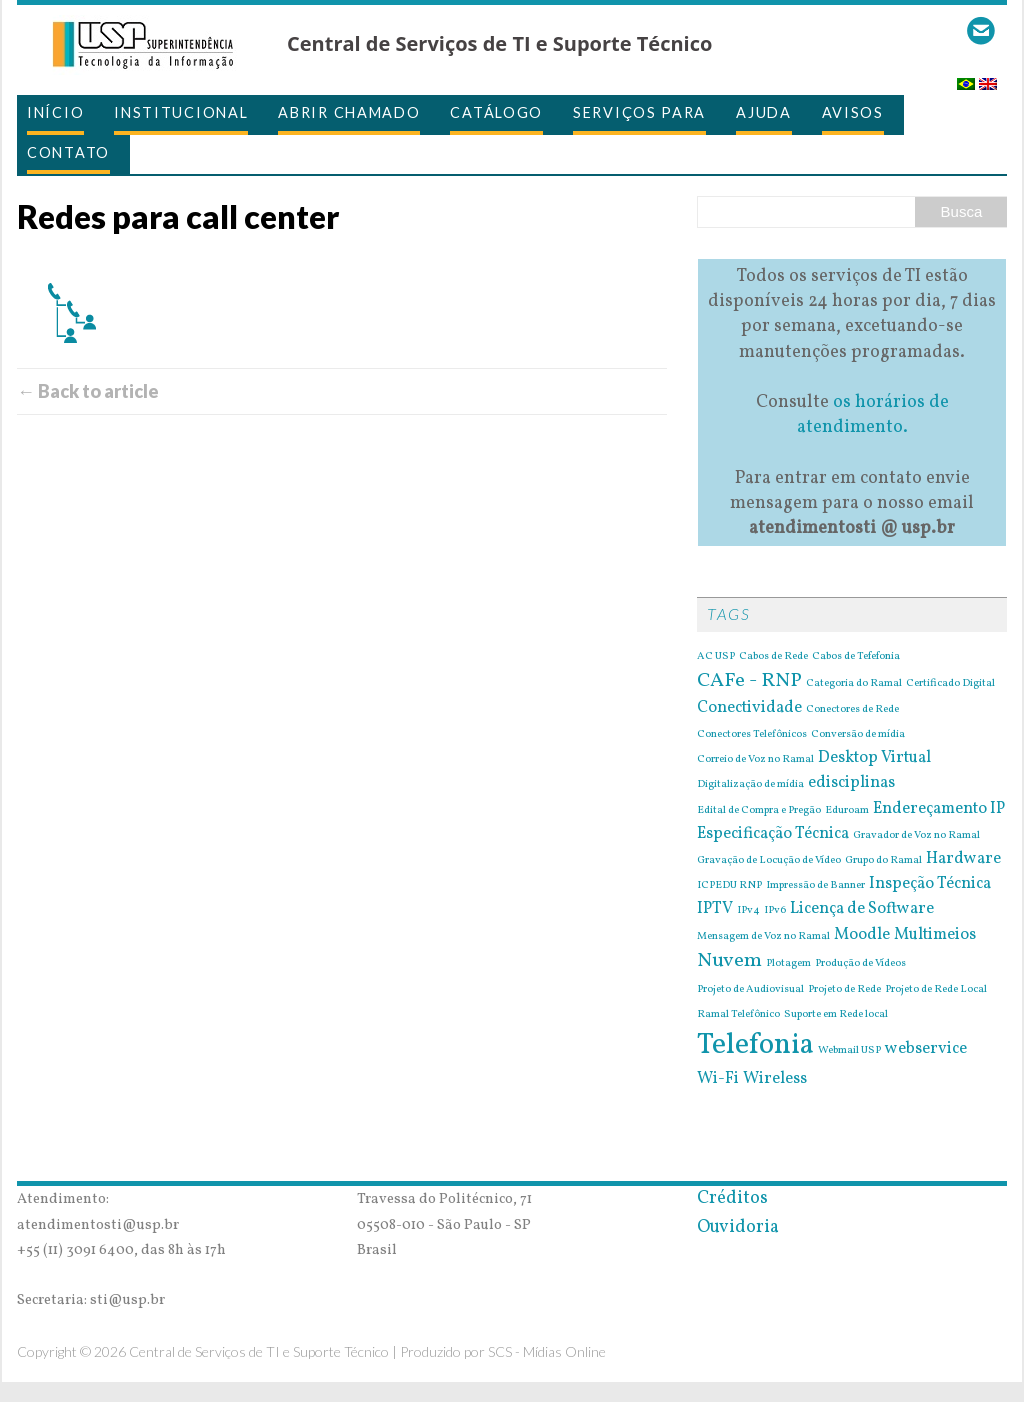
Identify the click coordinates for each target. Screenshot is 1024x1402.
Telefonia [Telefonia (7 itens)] (755, 1045)
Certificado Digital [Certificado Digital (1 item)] (950, 684)
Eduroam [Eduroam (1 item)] (847, 811)
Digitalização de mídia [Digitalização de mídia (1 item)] (750, 785)
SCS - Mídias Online (547, 1351)
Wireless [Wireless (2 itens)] (775, 1079)
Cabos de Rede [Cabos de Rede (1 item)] (773, 657)
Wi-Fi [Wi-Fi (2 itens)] (718, 1079)
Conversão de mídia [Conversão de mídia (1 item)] (858, 735)
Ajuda (764, 112)
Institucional (181, 112)
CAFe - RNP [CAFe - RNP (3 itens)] (749, 681)
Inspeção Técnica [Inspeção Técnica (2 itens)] (930, 884)
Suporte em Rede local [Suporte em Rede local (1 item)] (836, 1015)
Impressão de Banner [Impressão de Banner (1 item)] (815, 886)
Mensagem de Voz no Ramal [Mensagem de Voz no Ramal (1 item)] (763, 937)
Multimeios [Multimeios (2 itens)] (935, 935)
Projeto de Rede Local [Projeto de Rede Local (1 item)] (936, 990)
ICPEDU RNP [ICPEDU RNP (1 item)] (729, 886)
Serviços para (639, 112)
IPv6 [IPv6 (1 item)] (775, 911)
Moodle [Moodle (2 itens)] (862, 935)
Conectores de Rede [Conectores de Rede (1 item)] (852, 710)
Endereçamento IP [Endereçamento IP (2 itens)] (939, 809)
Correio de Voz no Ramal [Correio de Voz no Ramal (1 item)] (755, 760)
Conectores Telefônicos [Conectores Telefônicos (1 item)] (752, 735)
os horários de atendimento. (873, 415)
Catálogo (496, 112)
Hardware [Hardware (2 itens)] (963, 859)
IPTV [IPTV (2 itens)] (715, 909)
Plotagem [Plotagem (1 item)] (788, 964)
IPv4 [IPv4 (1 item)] (748, 911)
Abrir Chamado (349, 112)
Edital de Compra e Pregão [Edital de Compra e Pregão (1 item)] (759, 811)
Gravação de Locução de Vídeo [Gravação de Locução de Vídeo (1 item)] (769, 861)
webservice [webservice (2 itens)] (926, 1049)
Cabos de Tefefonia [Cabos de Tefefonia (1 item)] (856, 657)
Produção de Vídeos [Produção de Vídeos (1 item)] (860, 964)
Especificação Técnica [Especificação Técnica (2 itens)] (773, 834)
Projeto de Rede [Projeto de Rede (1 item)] (844, 990)
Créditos (732, 1198)
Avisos (853, 112)
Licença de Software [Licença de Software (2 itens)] (862, 909)
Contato (68, 152)
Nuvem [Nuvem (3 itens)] (729, 961)
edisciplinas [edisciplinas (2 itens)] (851, 783)
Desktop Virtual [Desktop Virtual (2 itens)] (874, 758)
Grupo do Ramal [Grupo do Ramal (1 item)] (883, 861)
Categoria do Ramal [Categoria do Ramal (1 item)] (854, 684)
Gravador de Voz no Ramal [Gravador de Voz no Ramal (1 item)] (916, 836)
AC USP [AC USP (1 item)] (716, 657)
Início (55, 112)
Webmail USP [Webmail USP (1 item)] (849, 1051)
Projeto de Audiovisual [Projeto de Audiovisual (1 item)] (750, 990)
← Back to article (88, 391)
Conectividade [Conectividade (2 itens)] (749, 708)
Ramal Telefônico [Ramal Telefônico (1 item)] (738, 1015)
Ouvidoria (738, 1227)
